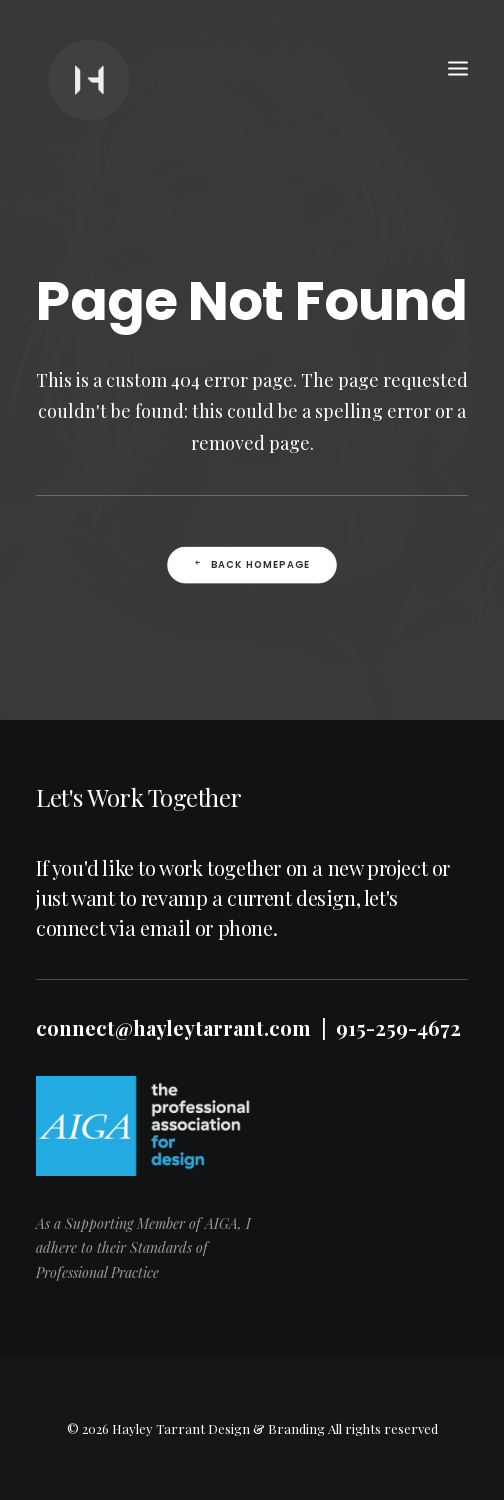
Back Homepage (252, 568)
